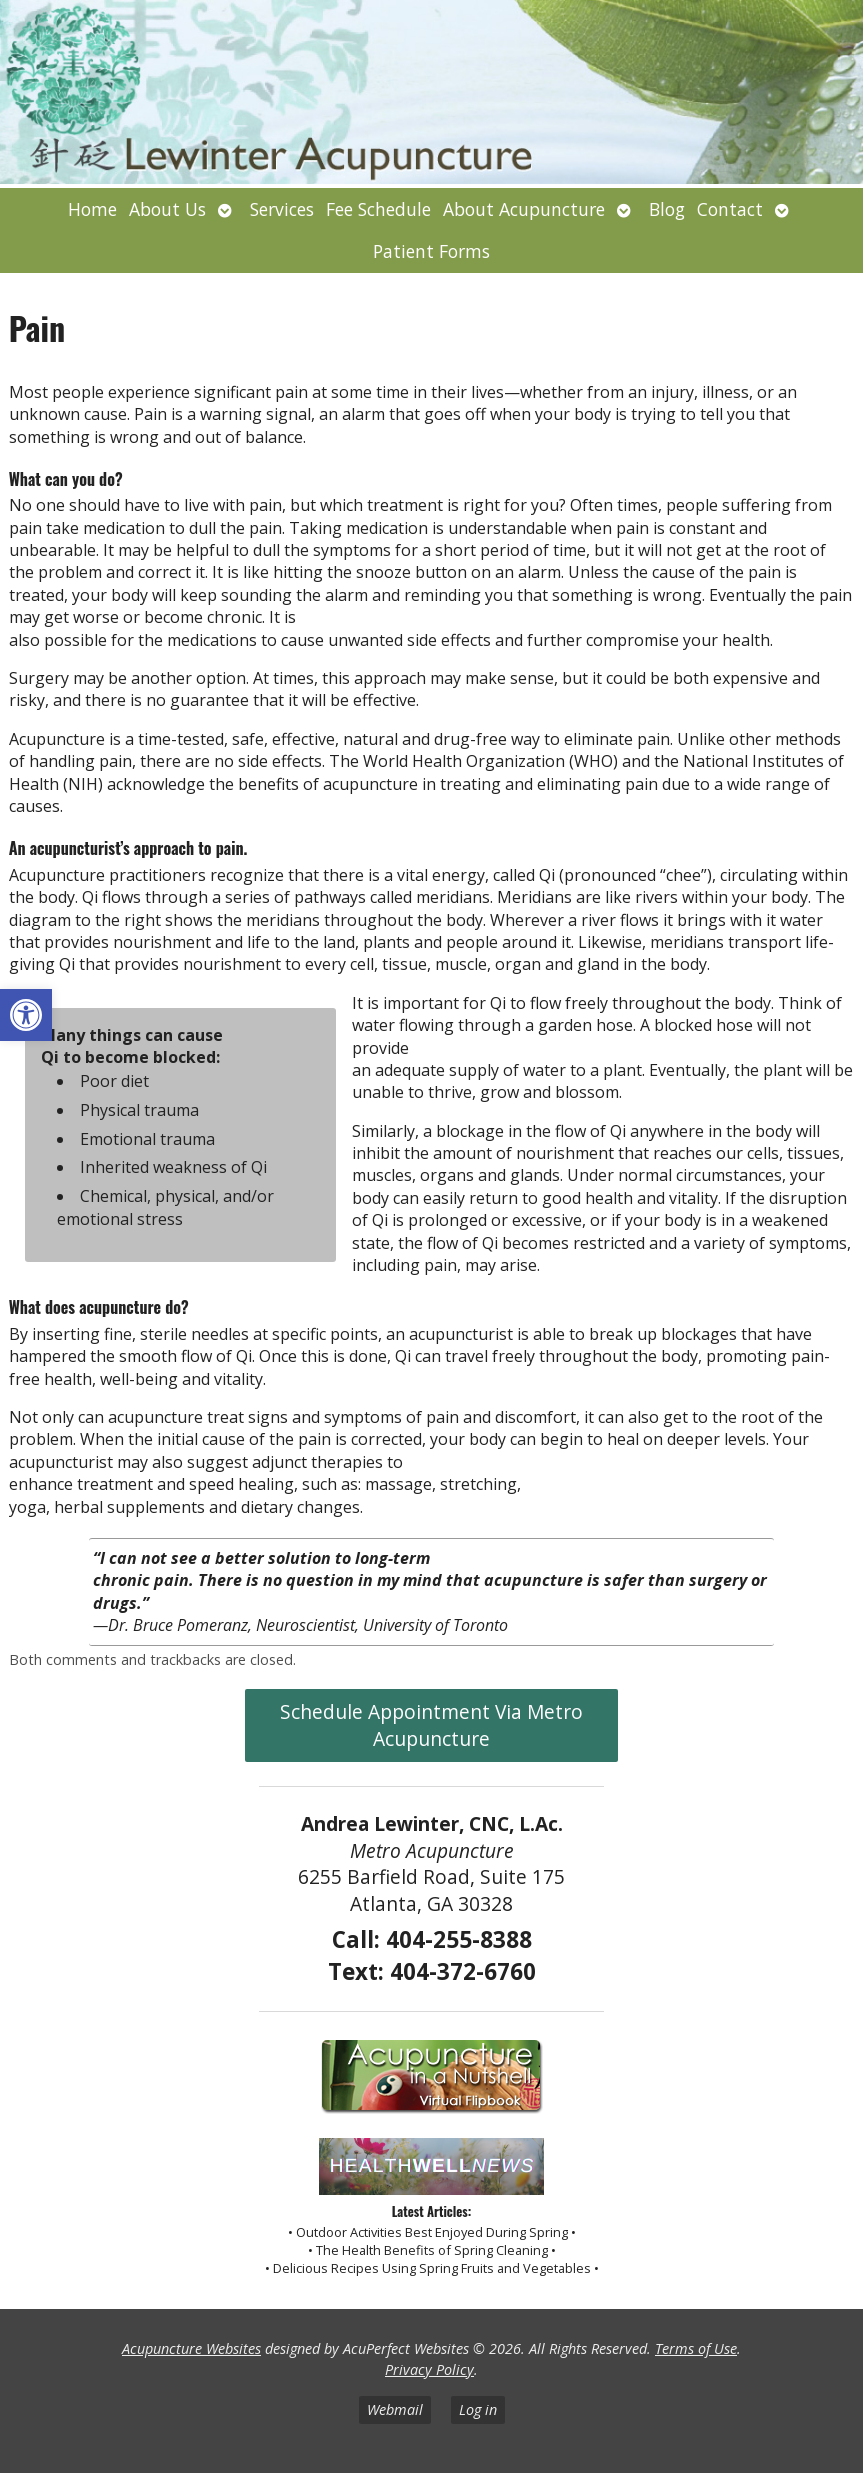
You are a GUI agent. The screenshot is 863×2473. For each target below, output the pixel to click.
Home (92, 209)
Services (282, 209)
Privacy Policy (429, 2369)
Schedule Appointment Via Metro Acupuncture (431, 1725)
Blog (667, 209)
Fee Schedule (378, 209)
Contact (730, 209)
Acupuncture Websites (191, 2348)
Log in (478, 2409)
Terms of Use (696, 2348)
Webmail (395, 2409)
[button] (26, 1015)
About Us (167, 209)
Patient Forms (431, 251)
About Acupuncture (524, 209)
